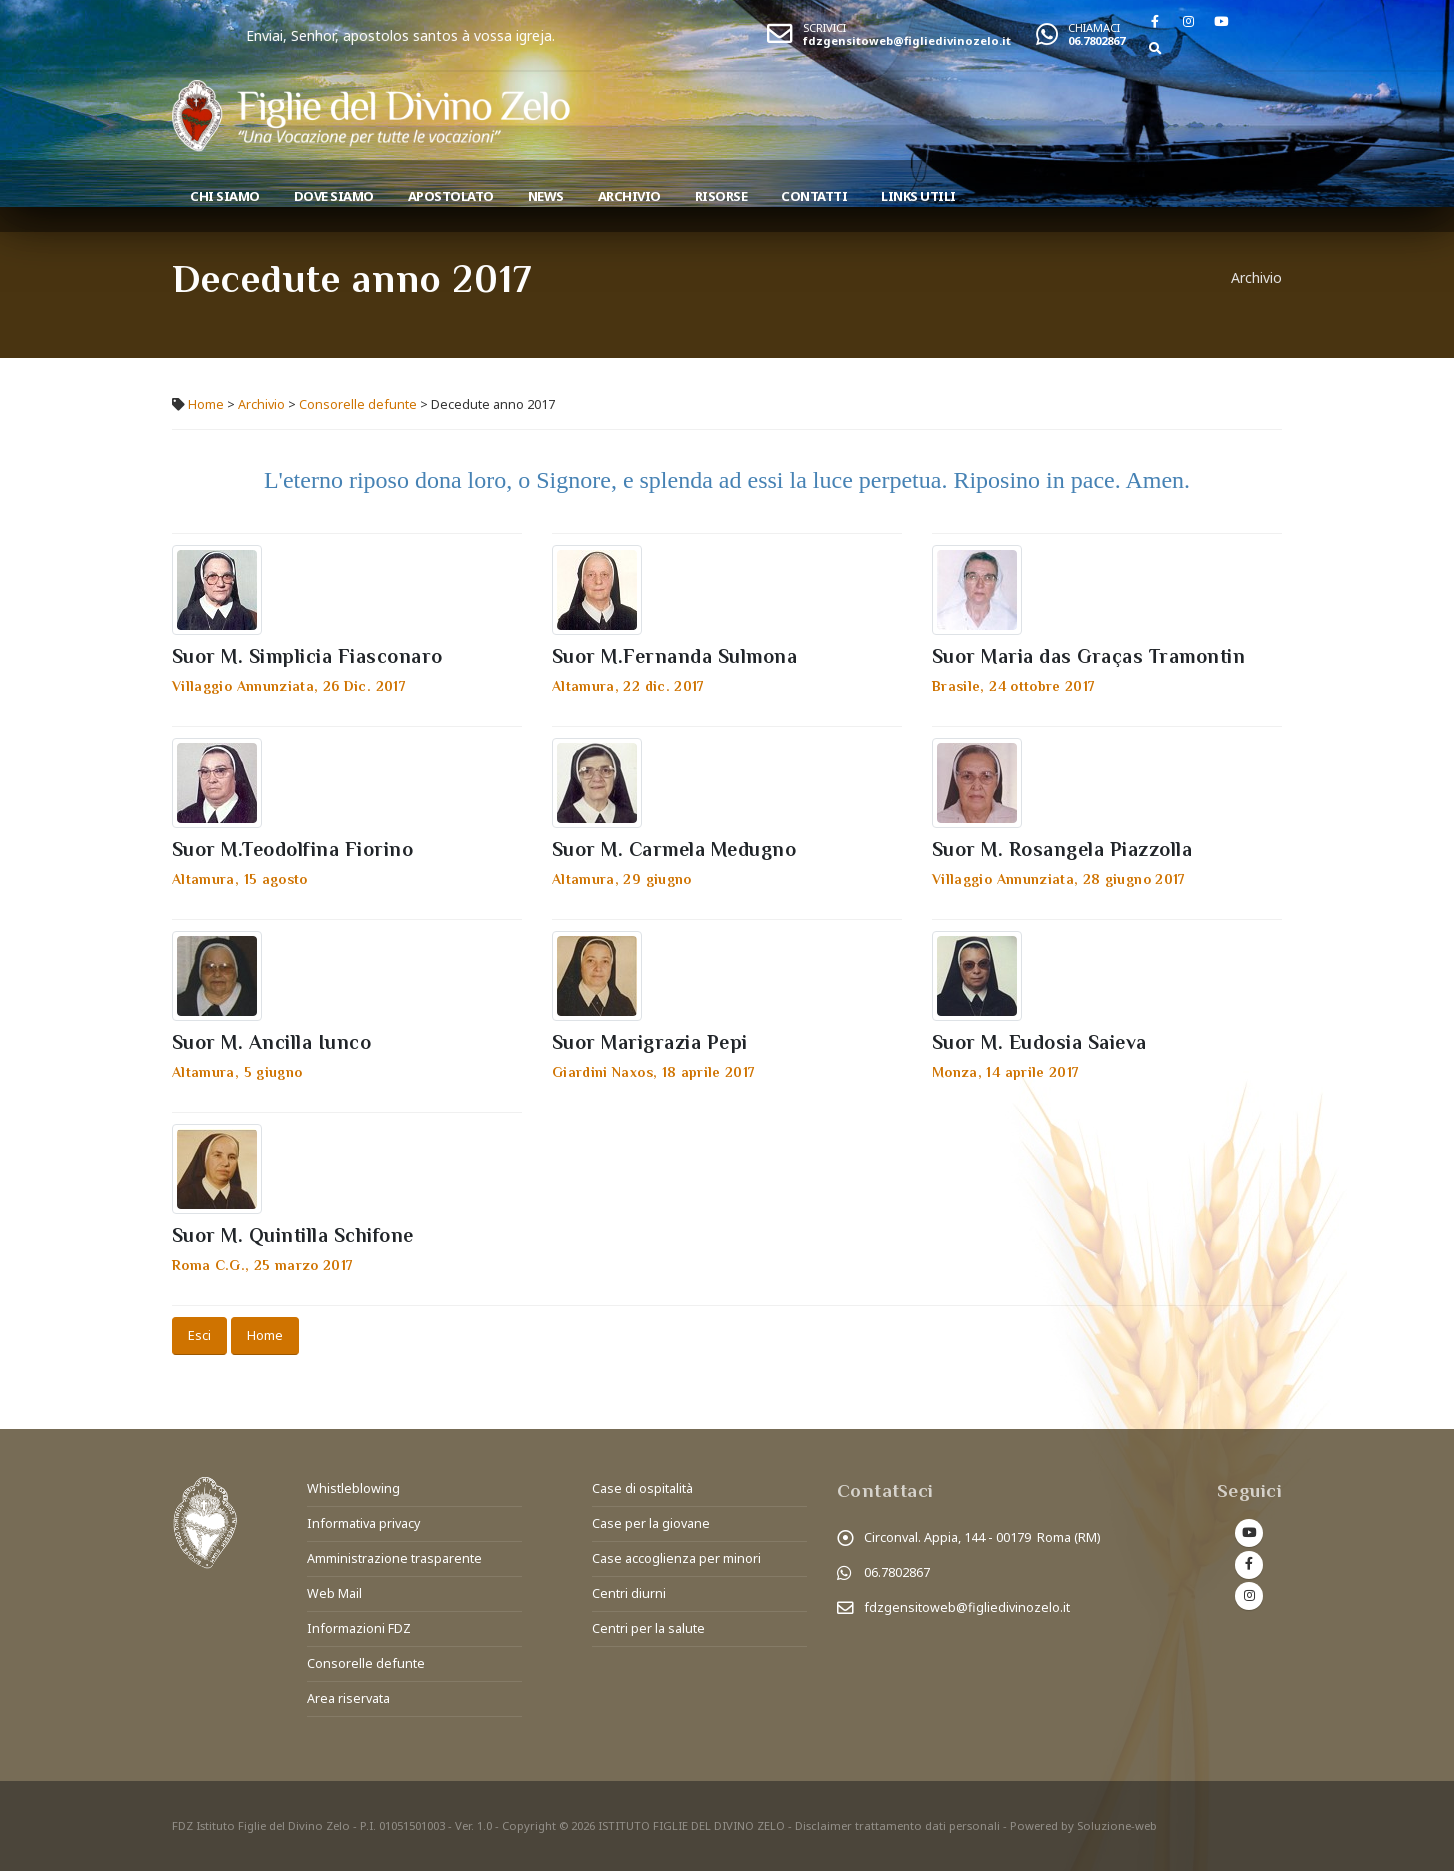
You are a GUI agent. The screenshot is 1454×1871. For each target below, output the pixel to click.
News (546, 196)
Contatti (814, 196)
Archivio (629, 196)
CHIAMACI (1094, 27)
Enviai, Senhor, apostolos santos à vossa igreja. (490, 35)
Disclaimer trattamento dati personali (897, 1825)
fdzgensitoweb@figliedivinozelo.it (907, 40)
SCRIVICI (824, 27)
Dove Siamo (334, 196)
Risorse (721, 196)
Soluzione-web (1117, 1825)
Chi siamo (225, 196)
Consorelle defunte (358, 404)
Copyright (529, 1825)
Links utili (918, 196)
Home (206, 404)
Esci (199, 1335)
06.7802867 (1096, 40)
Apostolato (451, 196)
